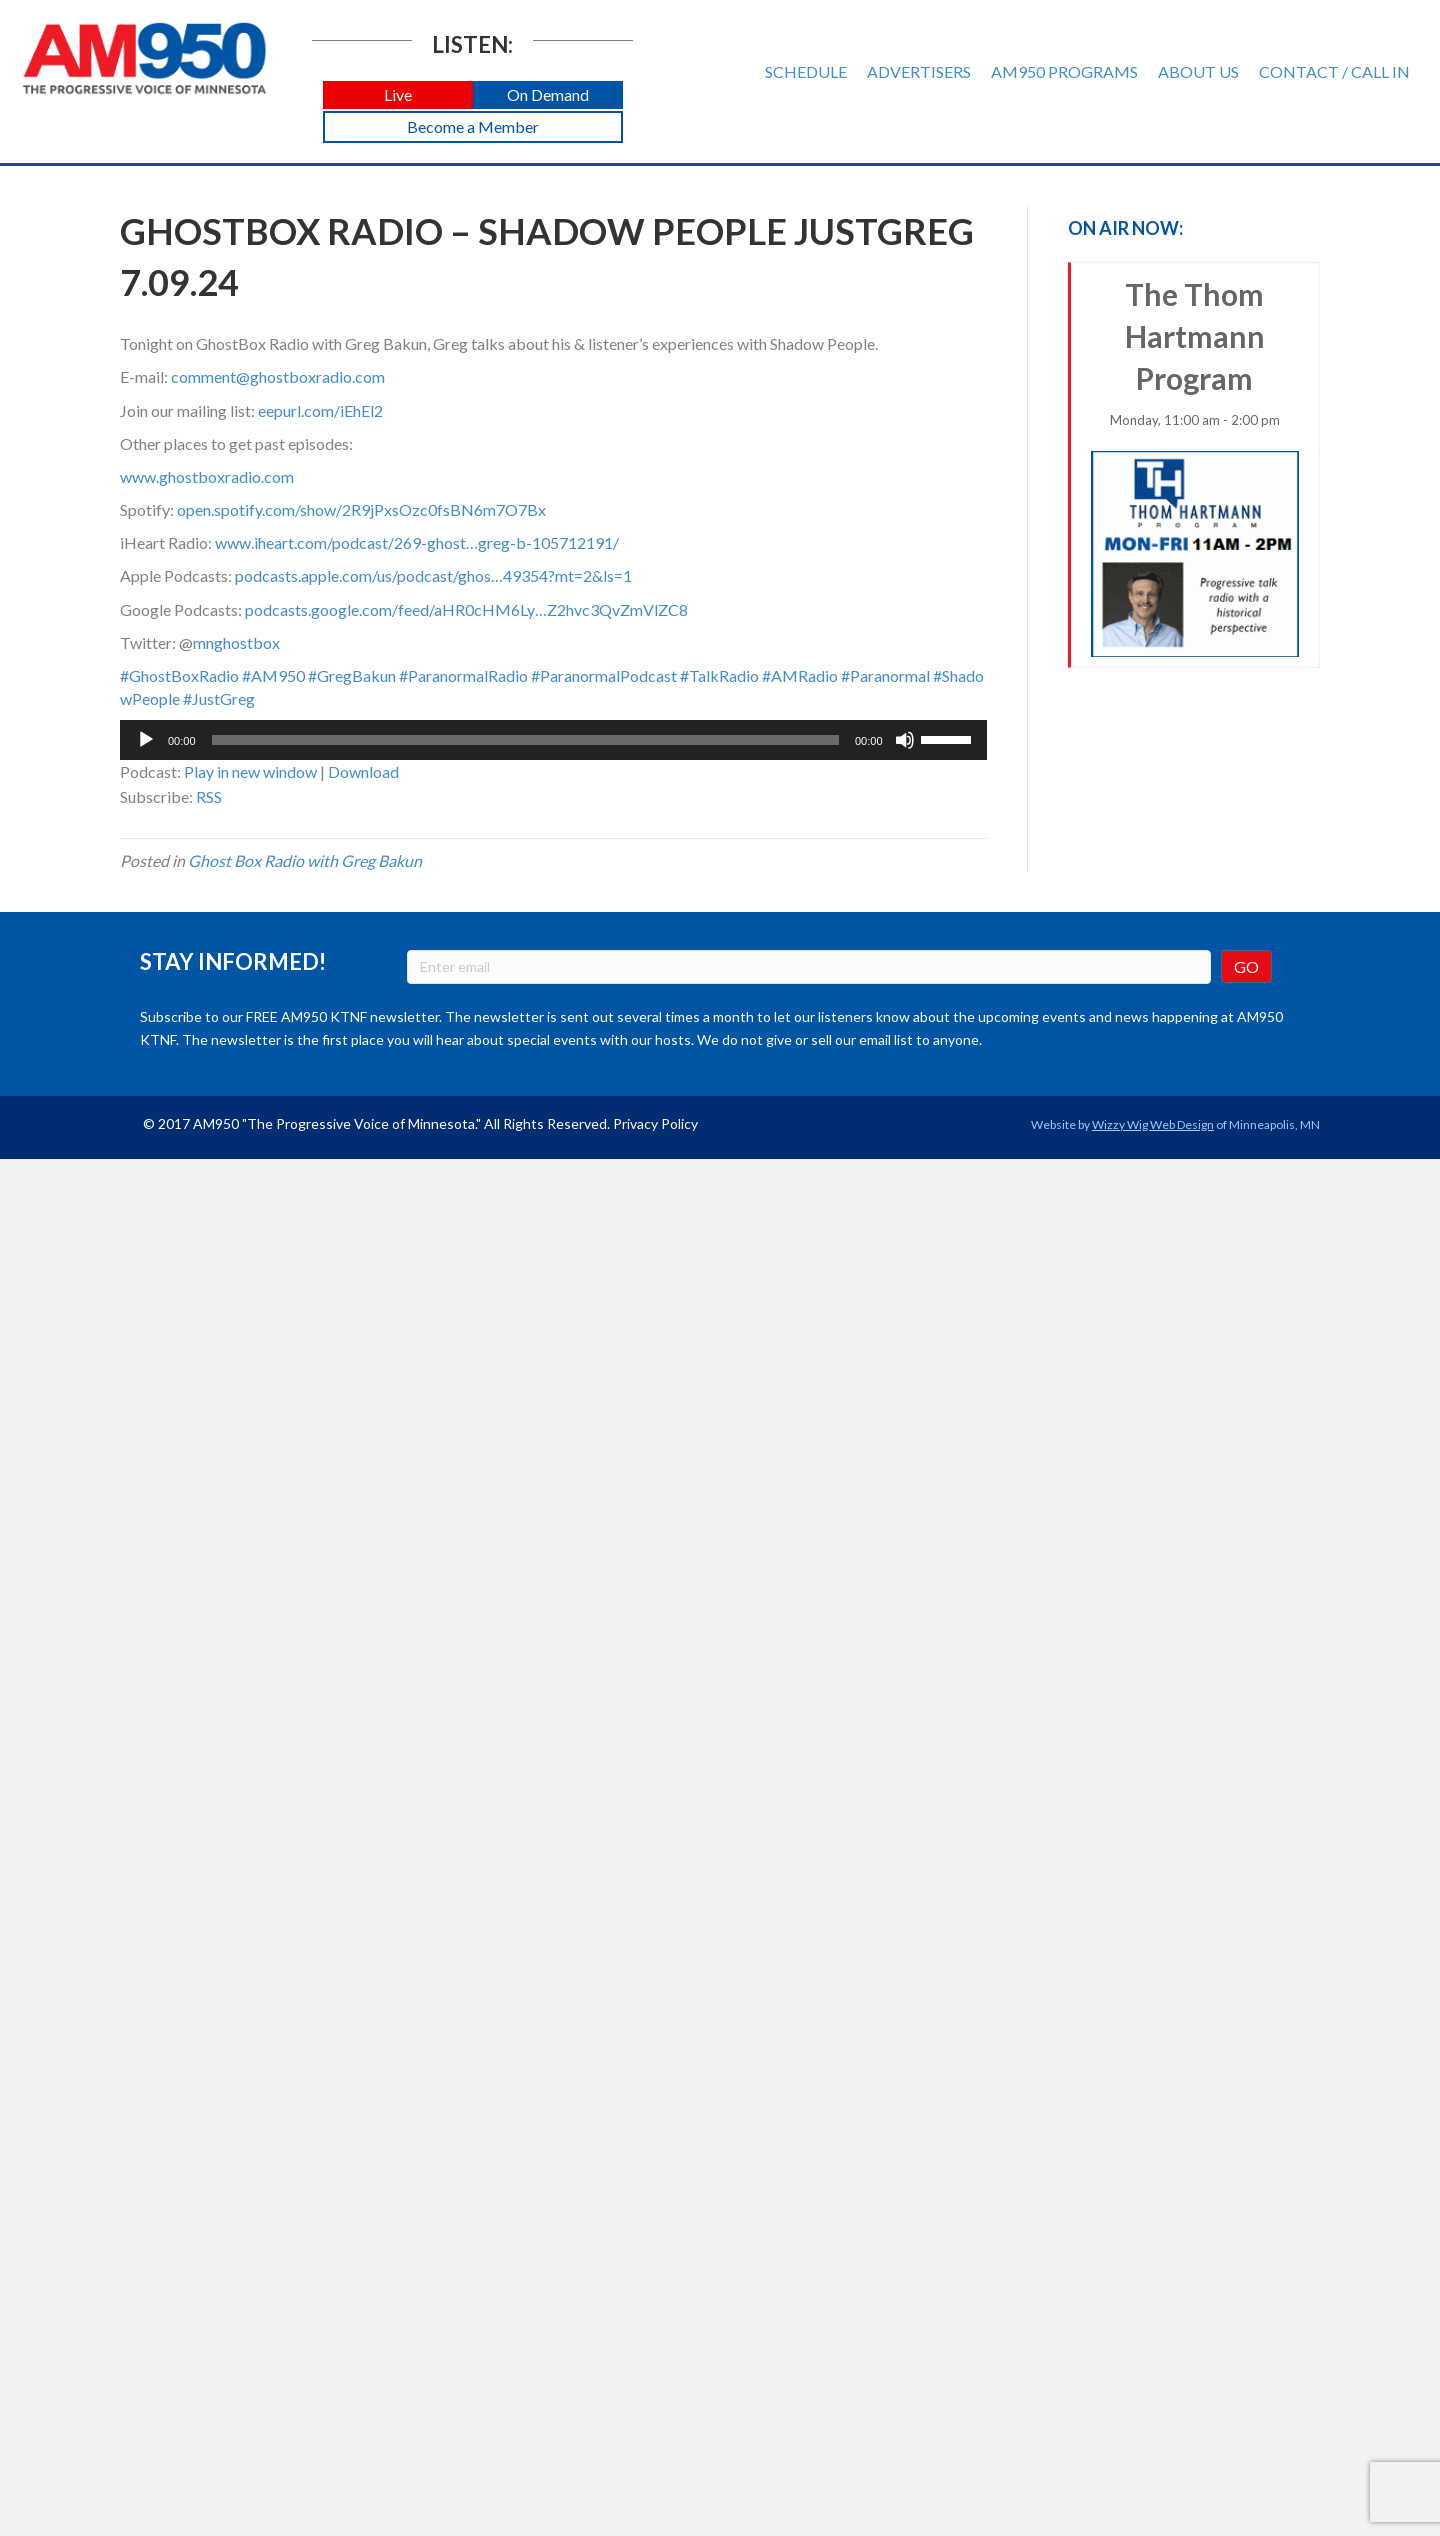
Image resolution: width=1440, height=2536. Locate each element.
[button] (398, 95)
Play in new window (250, 771)
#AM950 (273, 675)
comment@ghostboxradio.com (278, 376)
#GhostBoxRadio (179, 675)
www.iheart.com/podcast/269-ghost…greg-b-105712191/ (417, 542)
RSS (209, 796)
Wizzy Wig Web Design (1153, 1124)
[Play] (146, 740)
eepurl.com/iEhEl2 (320, 410)
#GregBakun (352, 675)
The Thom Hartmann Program (1195, 466)
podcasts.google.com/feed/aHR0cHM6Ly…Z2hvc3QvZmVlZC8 (466, 609)
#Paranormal (885, 675)
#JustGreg (219, 698)
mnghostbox (236, 642)
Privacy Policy (655, 1123)
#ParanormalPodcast (604, 675)
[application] (553, 740)
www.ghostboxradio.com (207, 476)
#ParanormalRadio (463, 675)
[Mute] (905, 740)
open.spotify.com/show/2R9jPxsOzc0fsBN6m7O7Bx (361, 509)
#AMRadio (800, 675)
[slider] (525, 740)
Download (363, 771)
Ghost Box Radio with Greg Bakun (305, 860)
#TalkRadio (719, 675)
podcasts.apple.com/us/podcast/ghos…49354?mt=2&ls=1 (433, 575)
